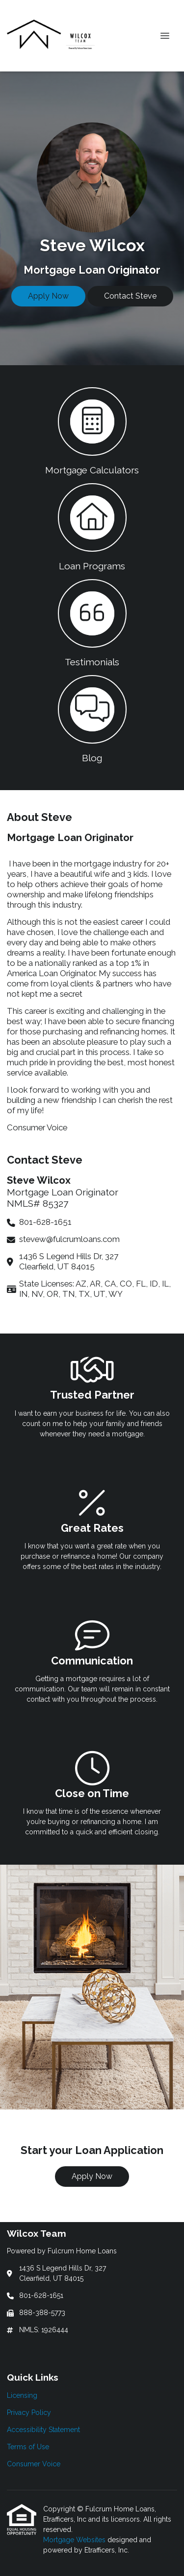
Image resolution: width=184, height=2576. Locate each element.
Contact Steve (130, 296)
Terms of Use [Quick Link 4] (28, 2447)
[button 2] (92, 526)
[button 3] (92, 622)
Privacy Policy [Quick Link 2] (29, 2412)
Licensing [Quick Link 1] (22, 2395)
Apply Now (48, 296)
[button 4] (92, 718)
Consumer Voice (37, 1127)
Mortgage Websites (75, 2540)
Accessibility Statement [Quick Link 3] (43, 2430)
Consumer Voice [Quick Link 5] (33, 2464)
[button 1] (92, 430)
